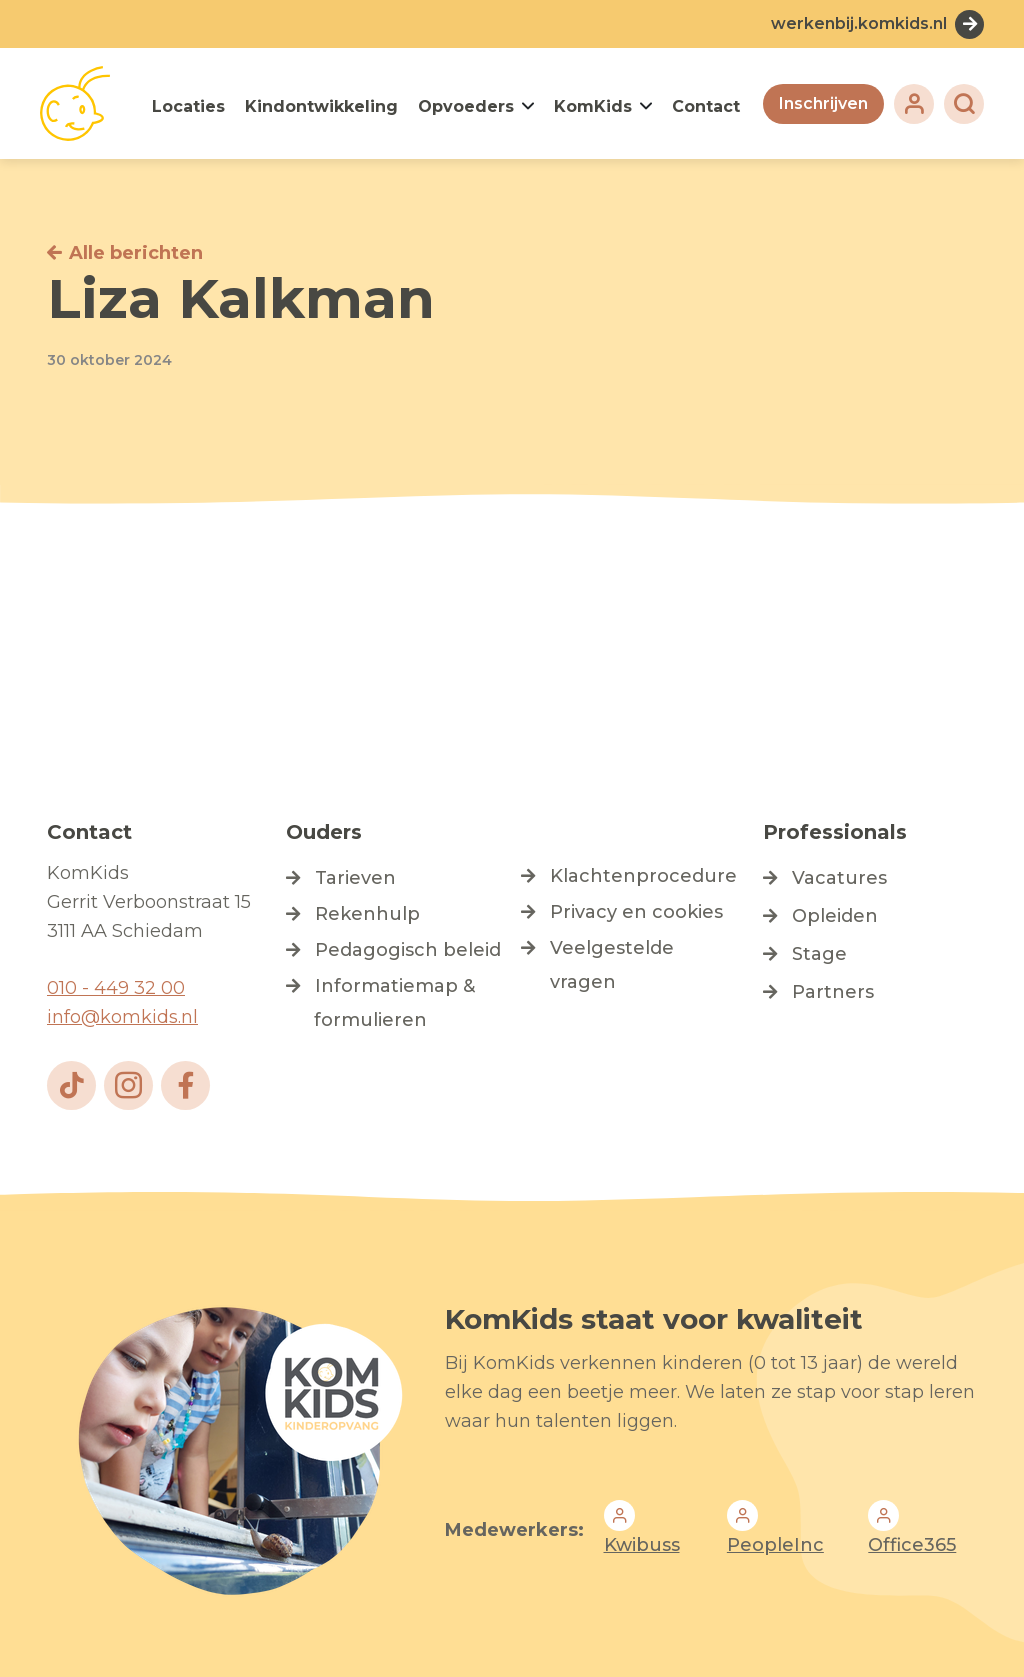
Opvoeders (466, 106)
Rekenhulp (367, 914)
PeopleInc (775, 1545)
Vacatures (839, 878)
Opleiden (835, 916)
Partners (833, 992)
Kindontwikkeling (321, 106)
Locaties (188, 106)
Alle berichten (136, 253)
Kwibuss (642, 1545)
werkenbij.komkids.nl (859, 23)
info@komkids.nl (122, 1017)
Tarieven (355, 878)
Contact (706, 106)
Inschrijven (823, 103)
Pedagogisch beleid (408, 950)
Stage (819, 954)
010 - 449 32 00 (116, 988)
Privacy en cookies (636, 912)
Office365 (912, 1545)
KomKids (593, 106)
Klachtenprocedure (643, 876)
